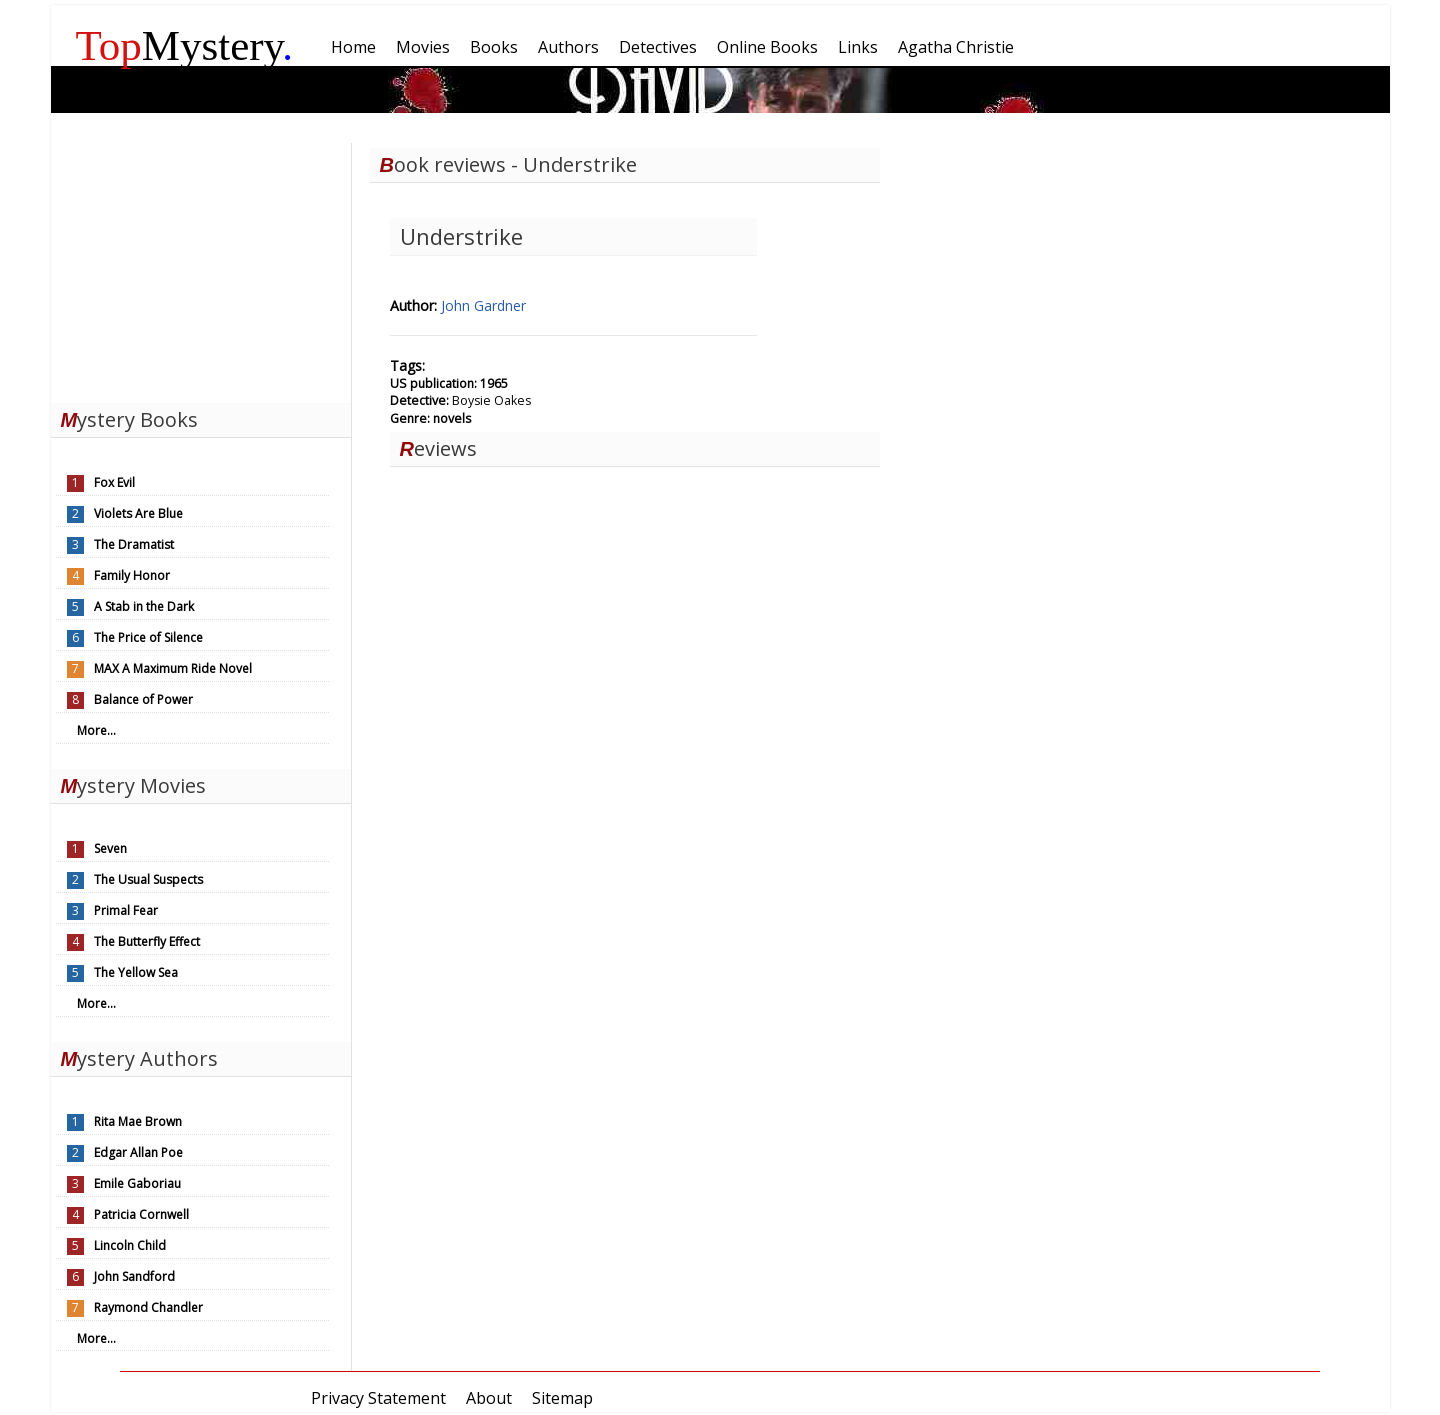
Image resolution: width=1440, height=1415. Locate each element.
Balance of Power (143, 699)
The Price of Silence (148, 637)
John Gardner (483, 305)
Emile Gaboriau (137, 1183)
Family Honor (132, 575)
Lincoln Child (130, 1245)
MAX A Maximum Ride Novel (173, 668)
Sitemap (562, 1398)
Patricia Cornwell (141, 1214)
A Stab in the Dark (144, 606)
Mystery (185, 45)
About (489, 1398)
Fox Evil (114, 482)
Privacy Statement (378, 1398)
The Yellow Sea (136, 972)
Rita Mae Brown (138, 1121)
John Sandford (134, 1276)
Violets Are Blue (138, 513)
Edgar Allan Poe (138, 1152)
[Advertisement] (201, 268)
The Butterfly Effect (147, 941)
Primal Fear (126, 910)
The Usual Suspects (148, 879)
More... (96, 730)
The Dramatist (134, 544)
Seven (110, 848)
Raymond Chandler (148, 1307)
